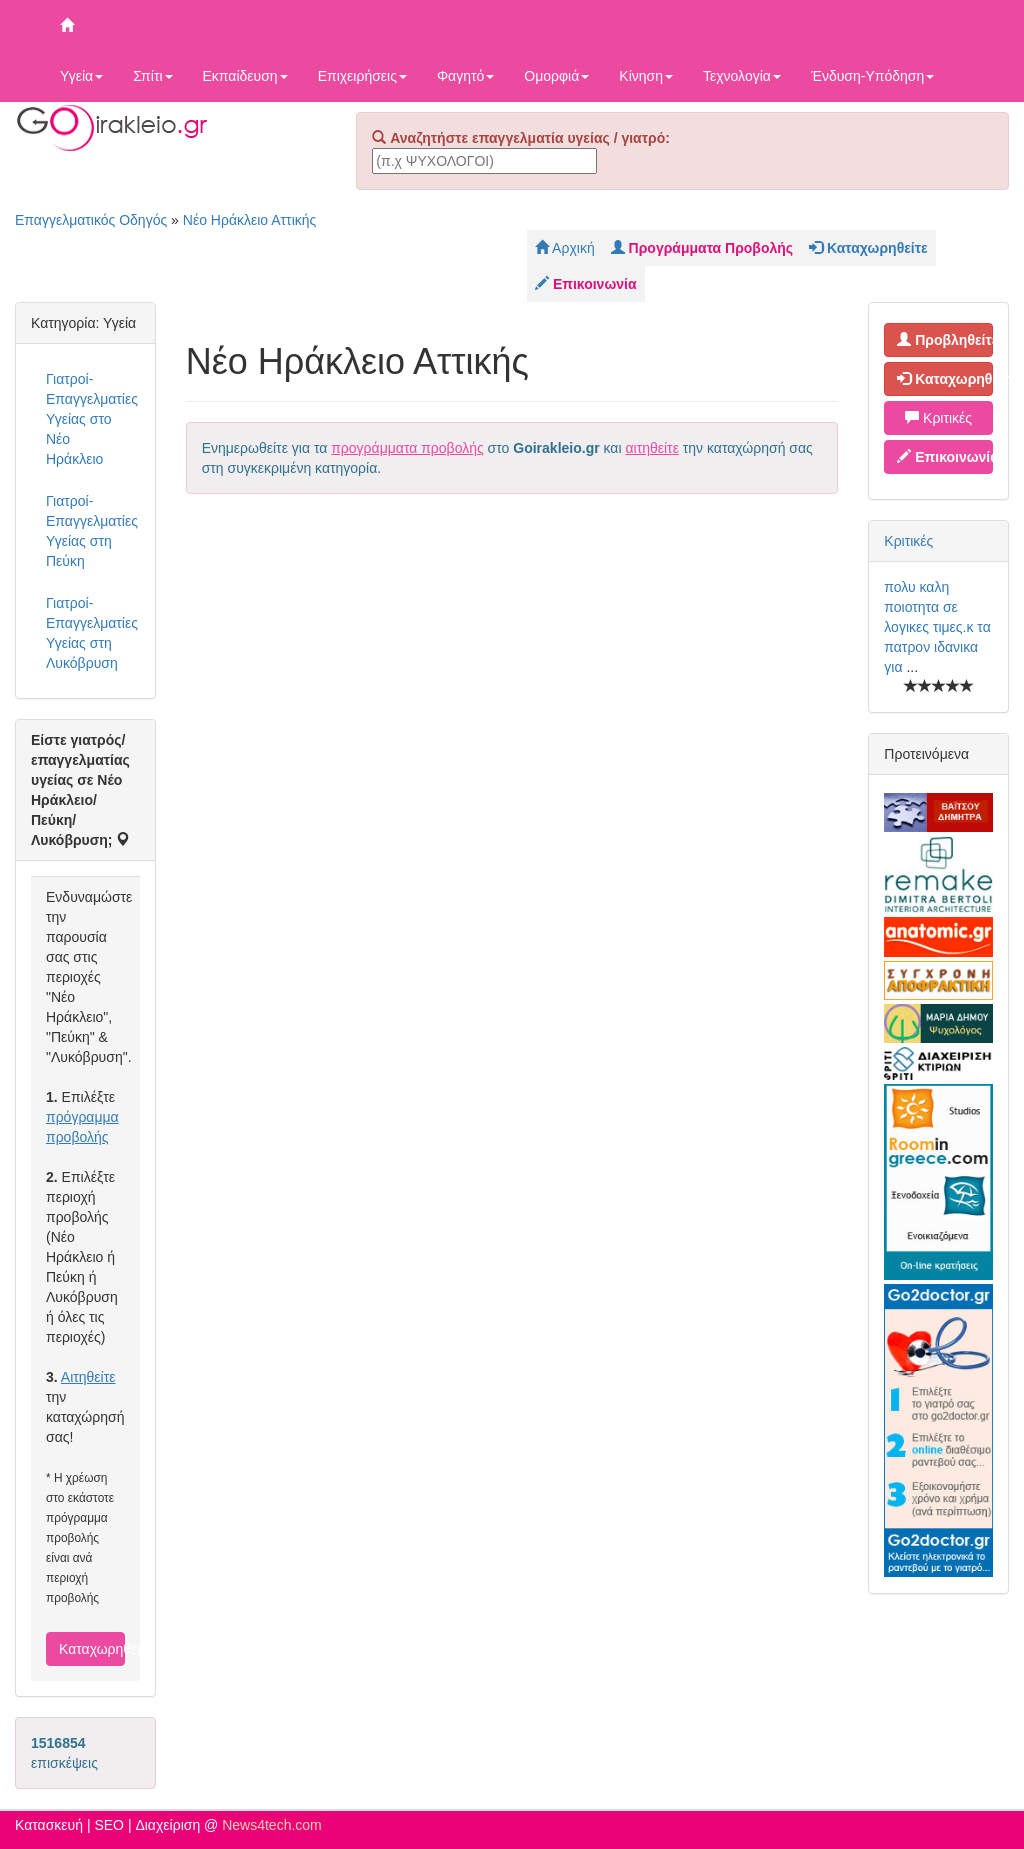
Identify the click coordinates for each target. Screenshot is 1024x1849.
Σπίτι (152, 76)
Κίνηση (646, 76)
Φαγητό (465, 76)
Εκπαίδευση (245, 76)
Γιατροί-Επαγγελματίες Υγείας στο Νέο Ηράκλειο (92, 419)
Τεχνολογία (742, 76)
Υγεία (81, 76)
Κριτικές (938, 418)
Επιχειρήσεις (362, 76)
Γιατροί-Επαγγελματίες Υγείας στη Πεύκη (92, 531)
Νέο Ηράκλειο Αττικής (250, 220)
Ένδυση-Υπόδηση (872, 76)
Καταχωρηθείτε (92, 1649)
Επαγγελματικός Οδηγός (91, 220)
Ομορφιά (556, 76)
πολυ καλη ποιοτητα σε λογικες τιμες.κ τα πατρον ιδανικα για (937, 627)
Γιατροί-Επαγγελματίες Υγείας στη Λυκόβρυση (92, 633)
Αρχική (565, 248)
